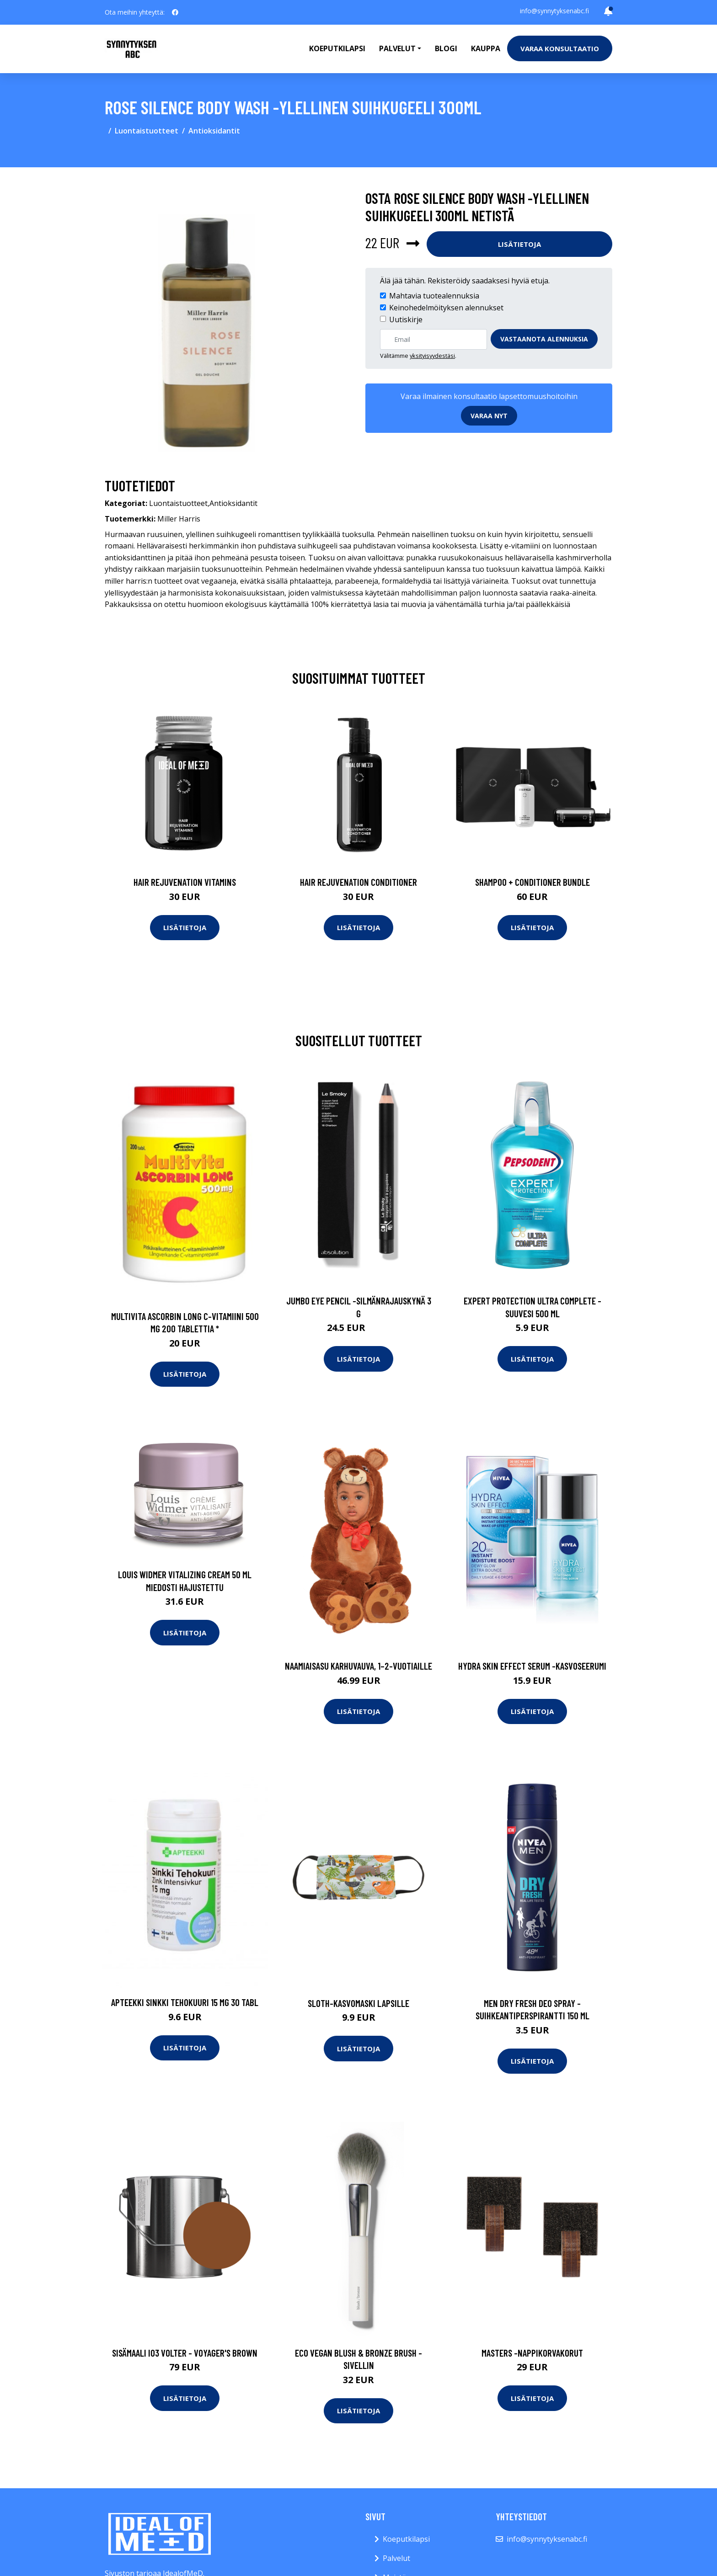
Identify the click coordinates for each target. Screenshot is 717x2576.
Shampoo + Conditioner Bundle (532, 882)
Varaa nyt (489, 415)
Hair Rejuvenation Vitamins (185, 882)
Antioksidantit (214, 131)
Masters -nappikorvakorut (532, 2352)
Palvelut (396, 2558)
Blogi (446, 48)
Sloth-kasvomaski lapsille (358, 2003)
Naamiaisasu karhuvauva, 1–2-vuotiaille (358, 1665)
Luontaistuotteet (146, 131)
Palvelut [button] (397, 48)
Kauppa (485, 48)
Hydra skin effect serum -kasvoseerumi (532, 1665)
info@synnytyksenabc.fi (554, 10)
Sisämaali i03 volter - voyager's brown (184, 2352)
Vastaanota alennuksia (544, 339)
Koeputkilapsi (337, 48)
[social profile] (175, 12)
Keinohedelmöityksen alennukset (446, 308)
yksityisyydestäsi (432, 355)
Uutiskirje (406, 319)
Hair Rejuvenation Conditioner (358, 882)
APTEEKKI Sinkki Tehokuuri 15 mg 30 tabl (184, 2002)
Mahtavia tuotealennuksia (434, 296)
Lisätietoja (519, 244)
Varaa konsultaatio (559, 48)
